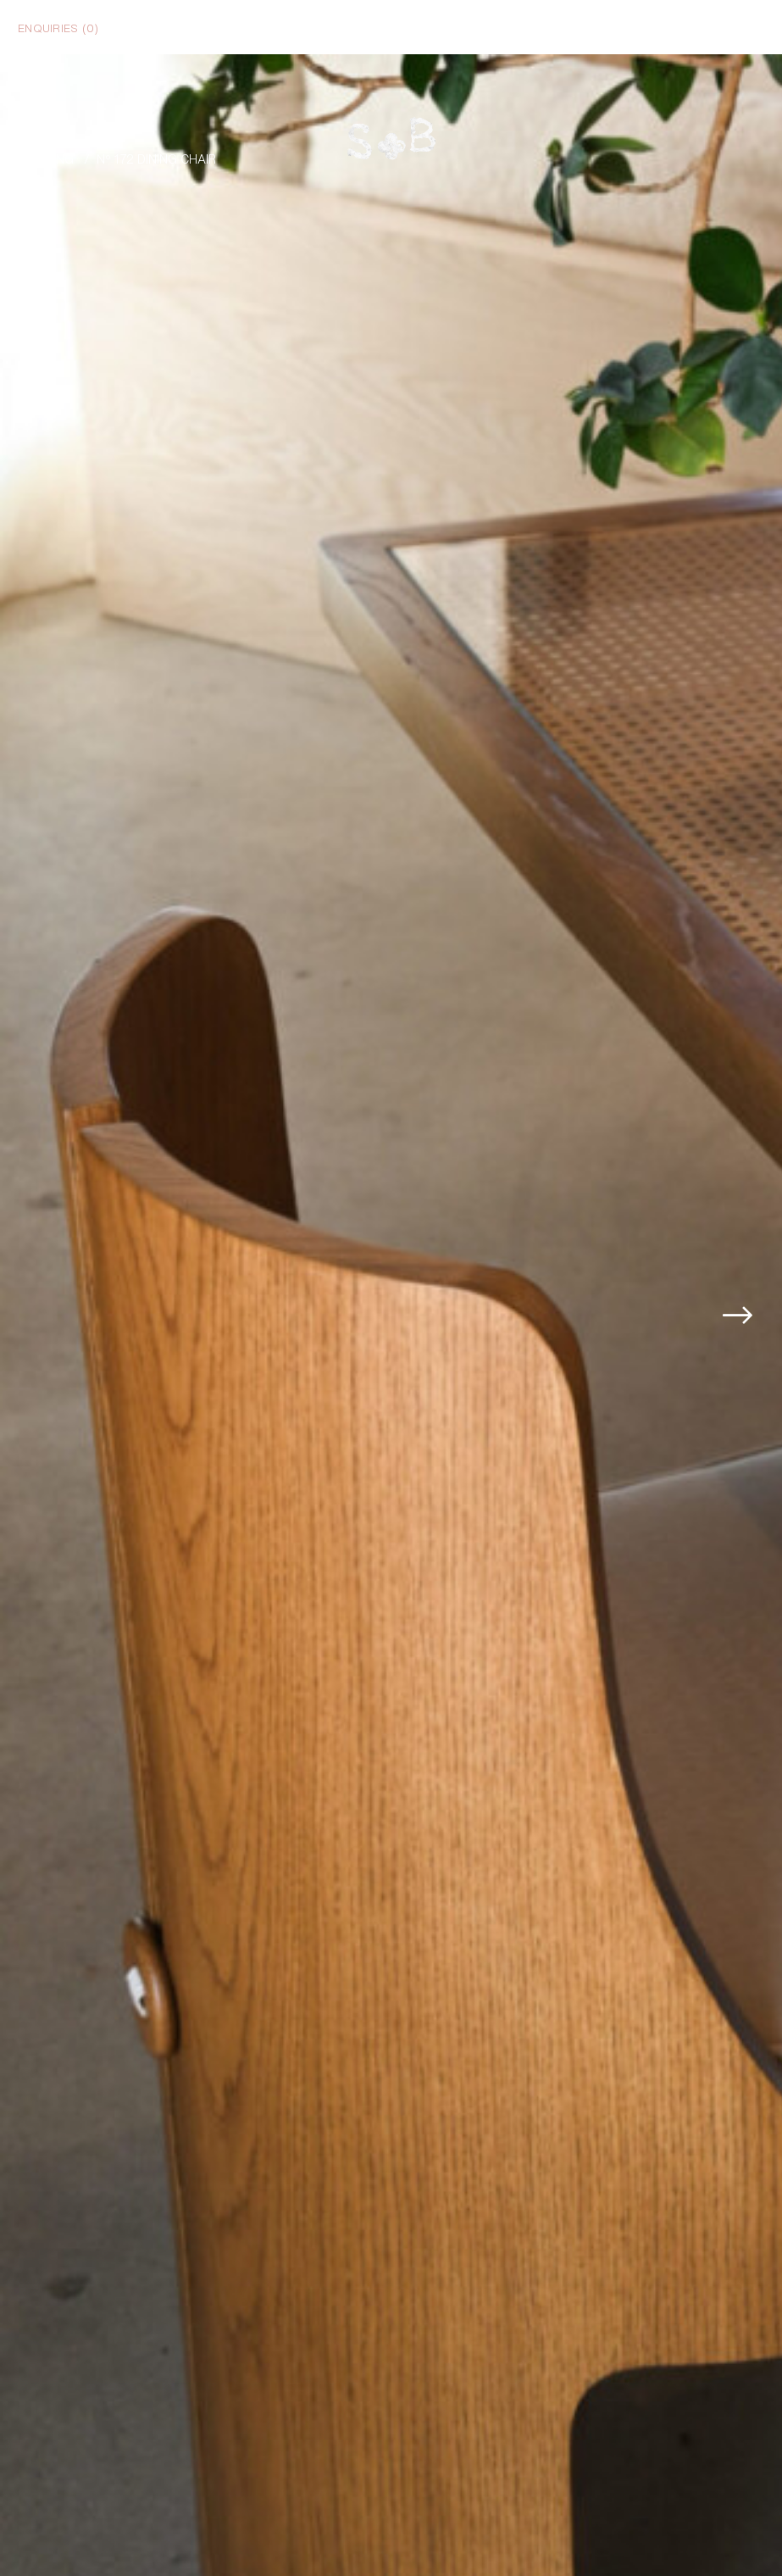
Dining (54, 158)
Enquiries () (58, 27)
